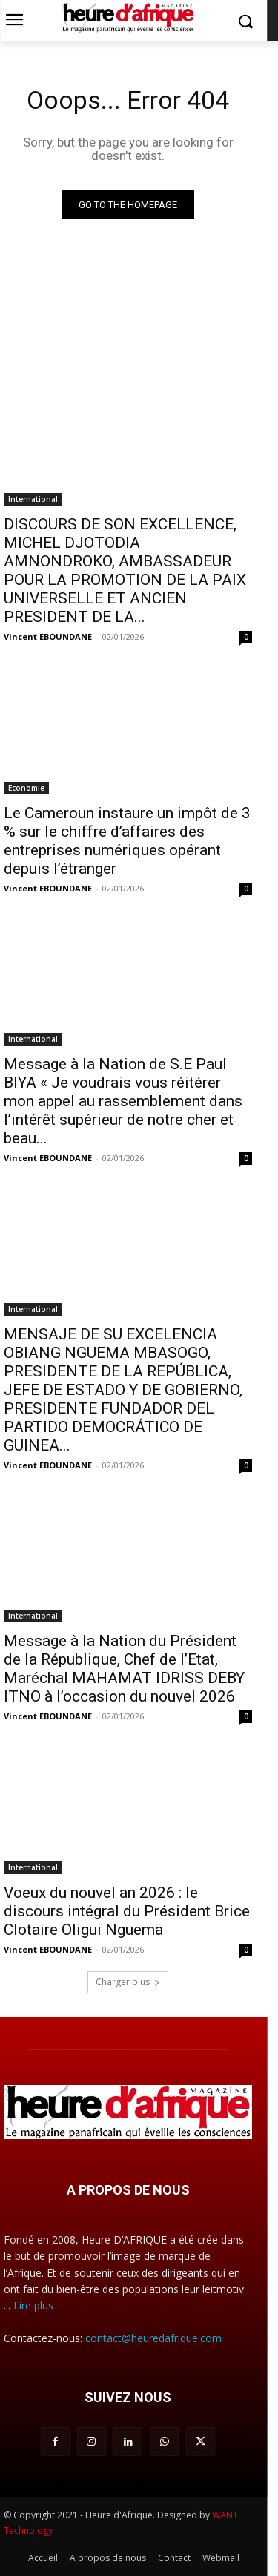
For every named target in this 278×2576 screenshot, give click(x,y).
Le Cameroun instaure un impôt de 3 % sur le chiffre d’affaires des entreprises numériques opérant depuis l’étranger (127, 840)
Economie (26, 788)
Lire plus (33, 2305)
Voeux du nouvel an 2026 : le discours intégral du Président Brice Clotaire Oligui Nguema (127, 1911)
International (33, 499)
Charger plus (128, 1982)
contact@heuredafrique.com (153, 2338)
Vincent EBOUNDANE (48, 636)
